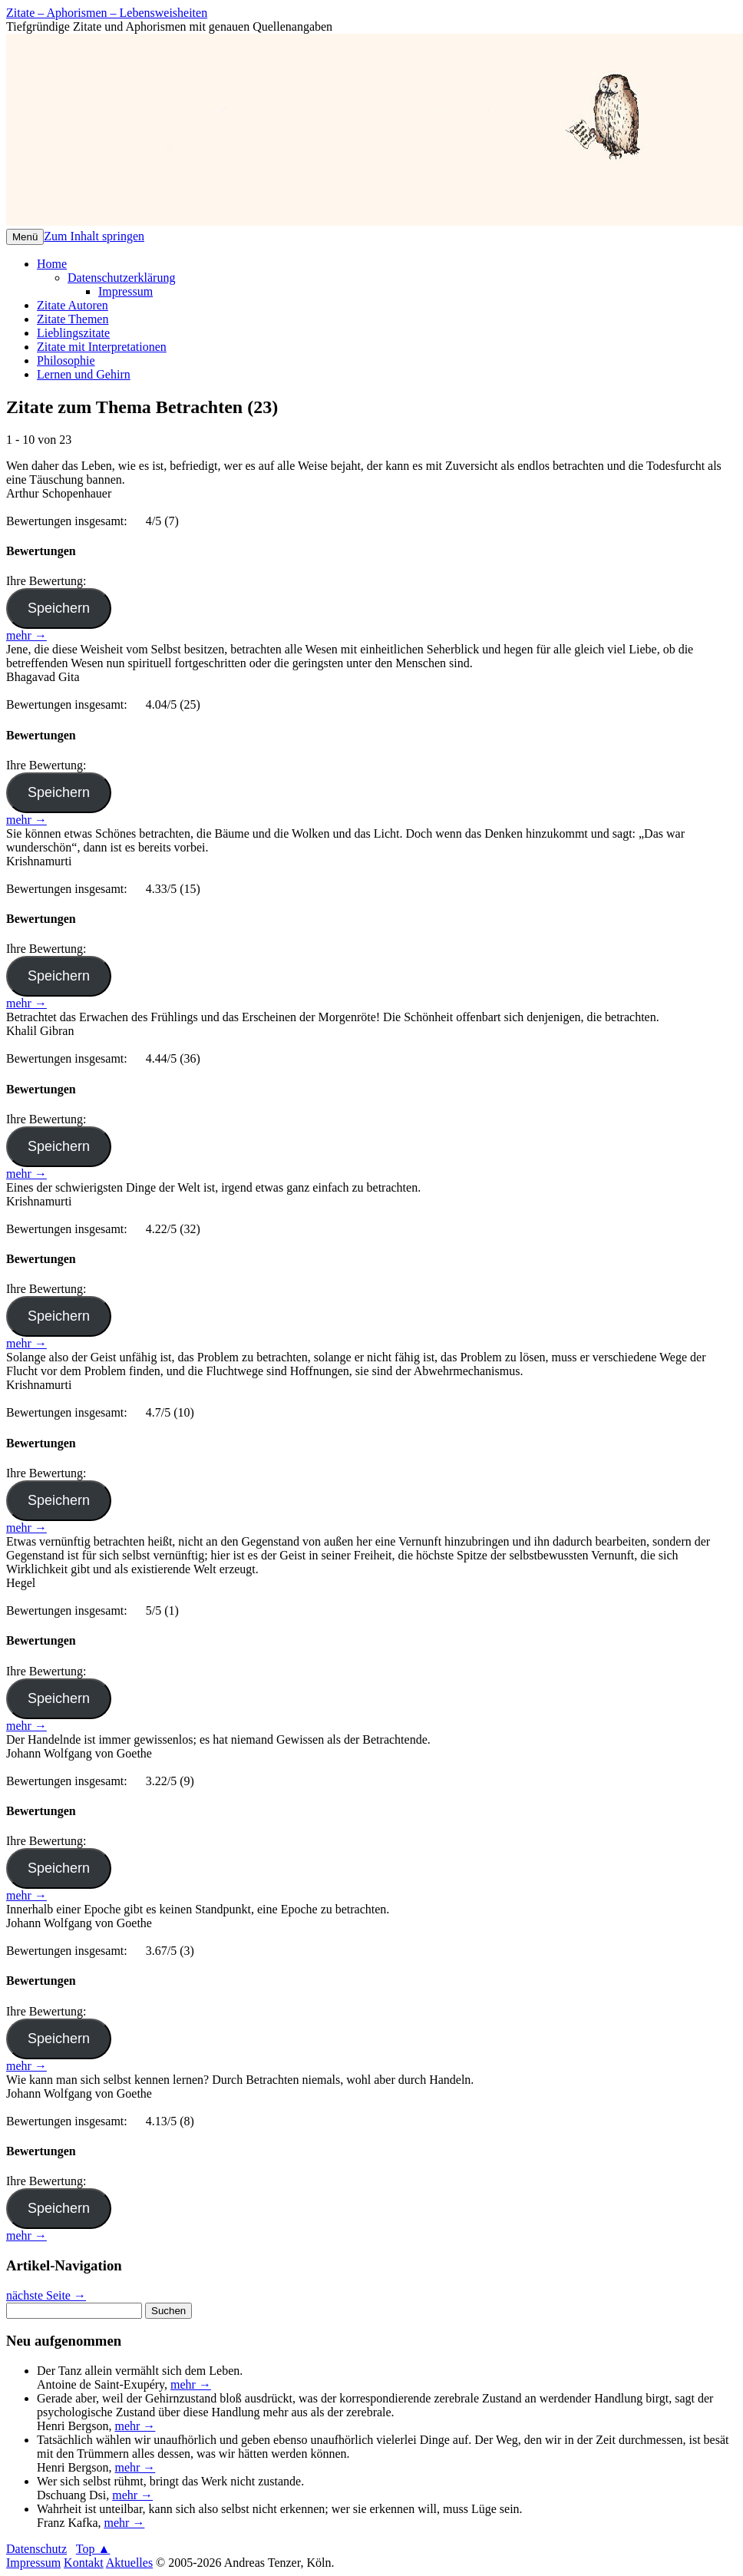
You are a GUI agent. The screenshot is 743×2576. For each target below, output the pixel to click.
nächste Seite (46, 2295)
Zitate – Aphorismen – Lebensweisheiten (106, 12)
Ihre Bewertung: (49, 580)
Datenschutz (36, 2548)
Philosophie (66, 360)
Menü (25, 237)
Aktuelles (129, 2562)
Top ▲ (93, 2548)
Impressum (125, 291)
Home (52, 263)
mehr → (26, 635)
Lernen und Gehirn (83, 374)
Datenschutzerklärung (121, 277)
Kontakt (84, 2562)
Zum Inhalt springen (94, 236)
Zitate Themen (72, 319)
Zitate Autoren (72, 305)
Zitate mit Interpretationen (102, 346)
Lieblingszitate (73, 332)
